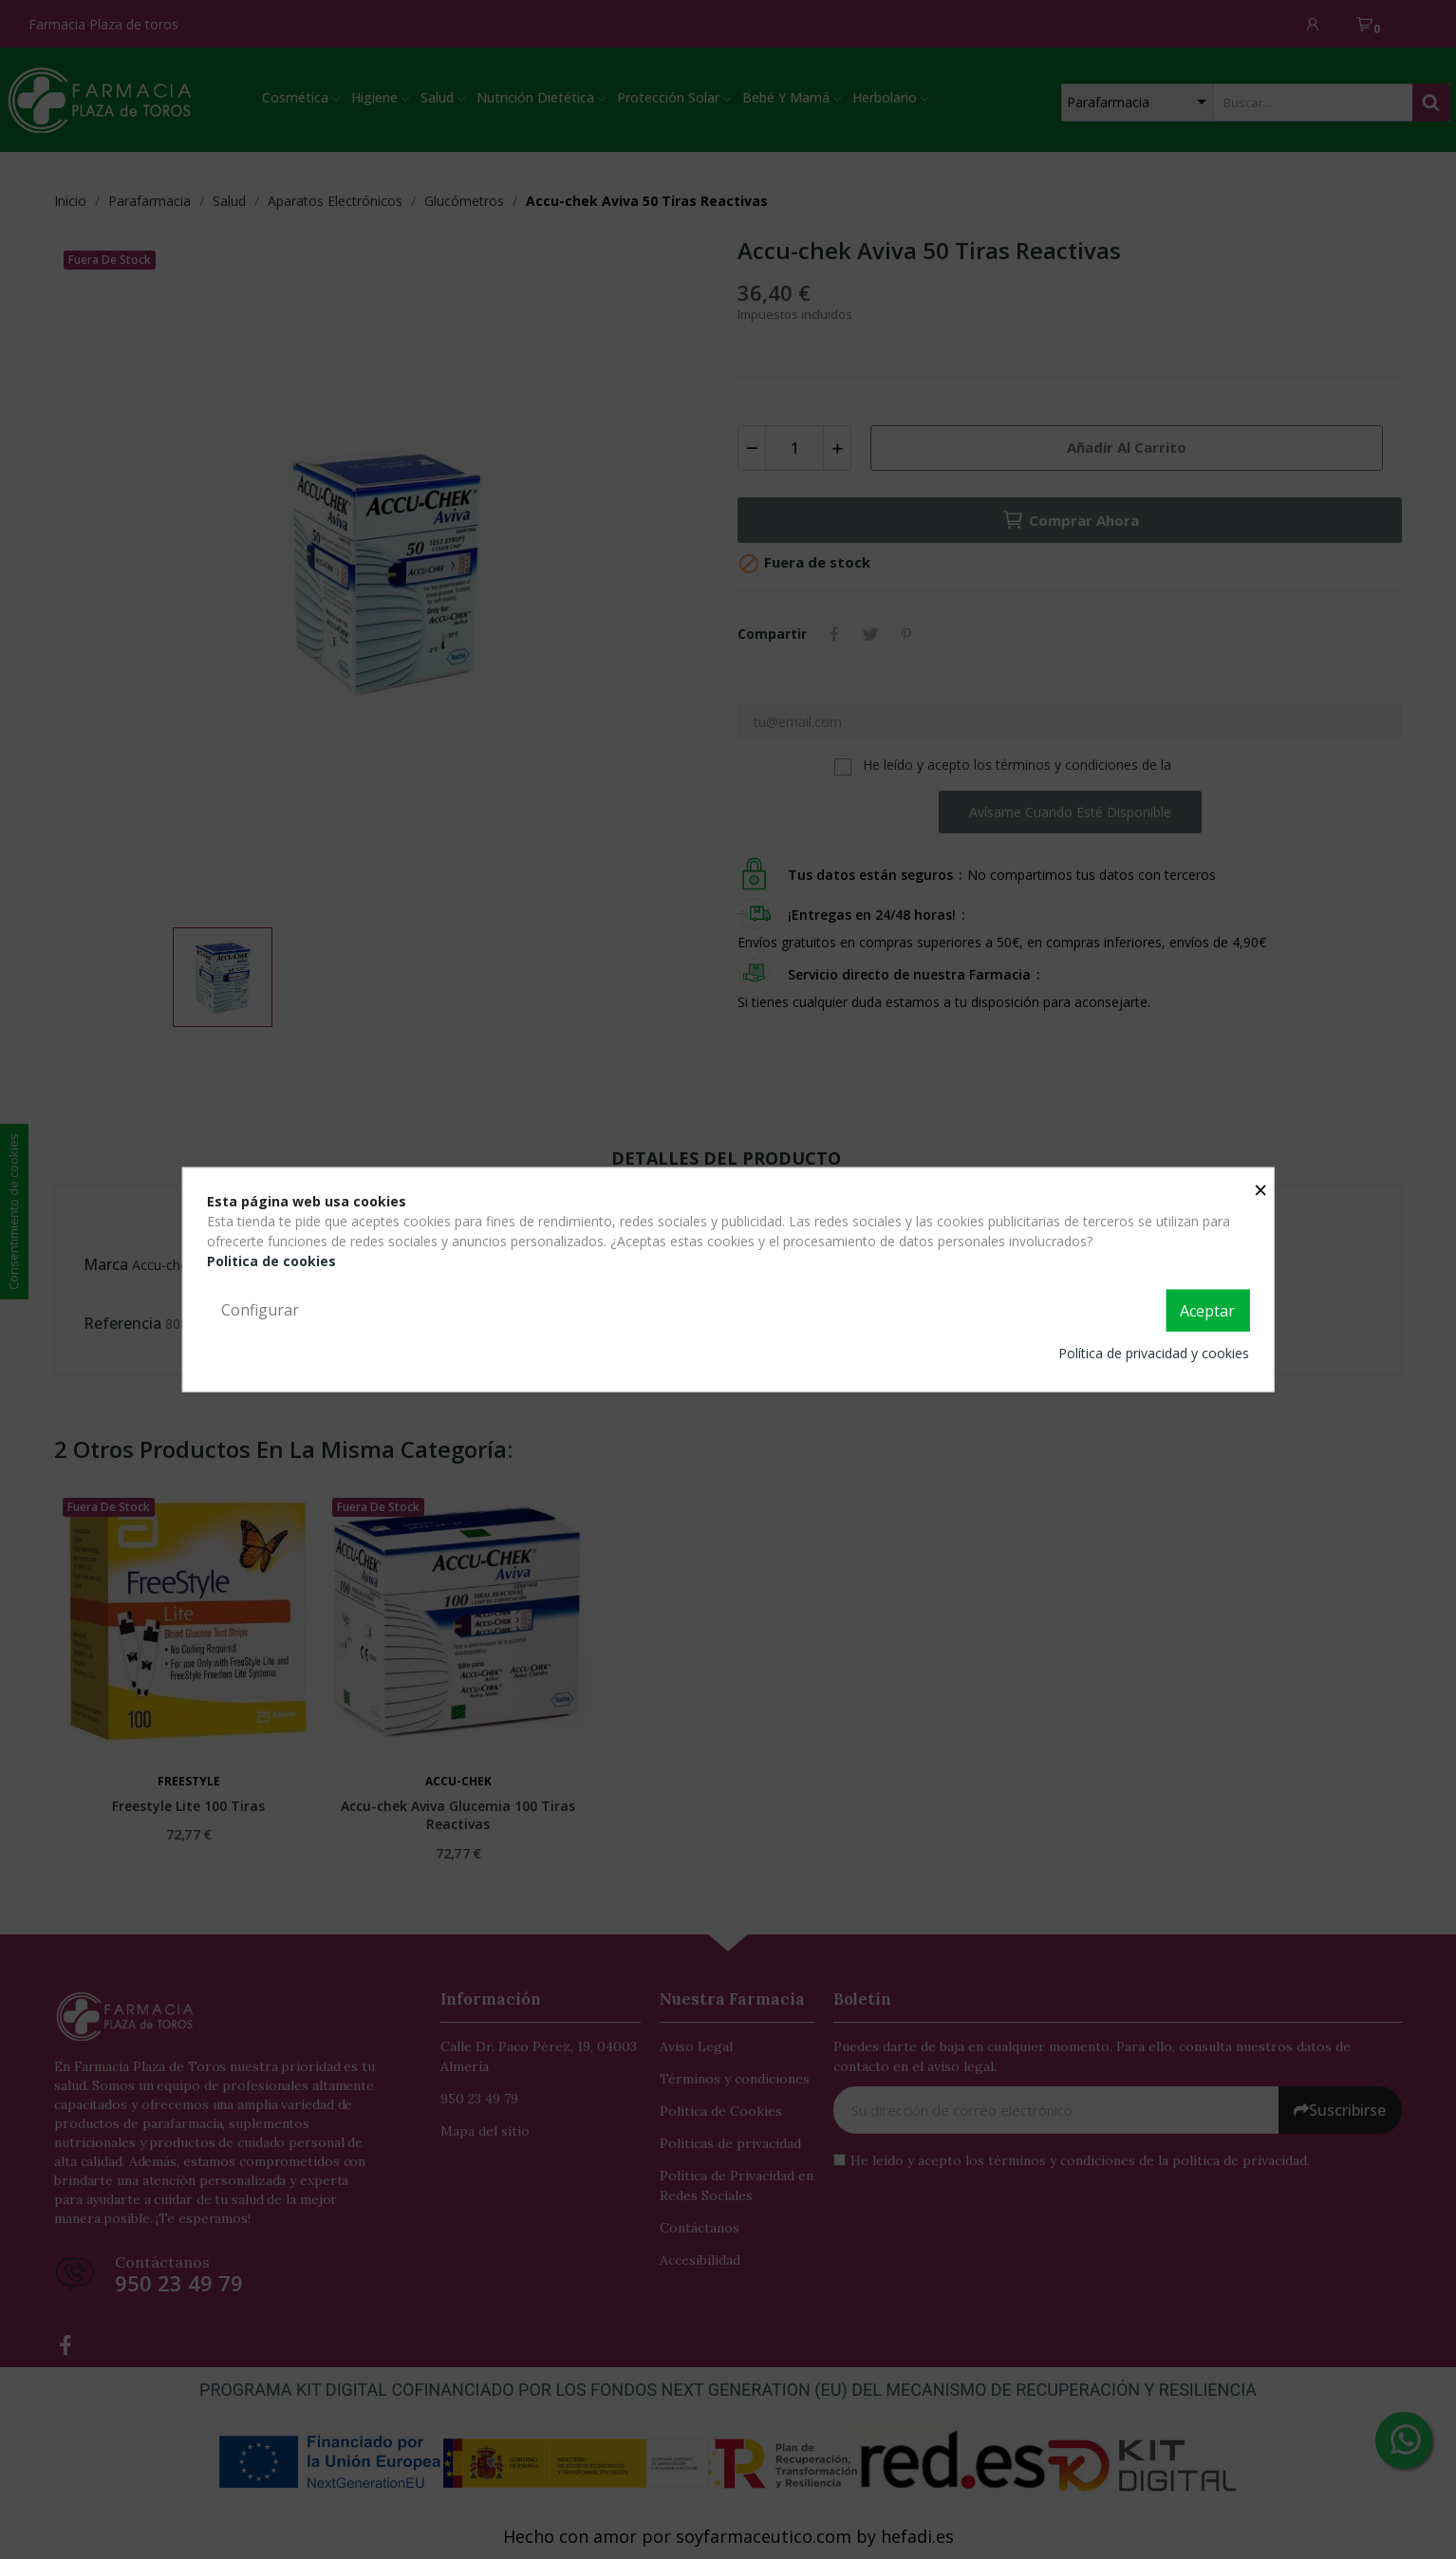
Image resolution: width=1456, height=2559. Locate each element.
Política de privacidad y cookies (1153, 1352)
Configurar (260, 1309)
